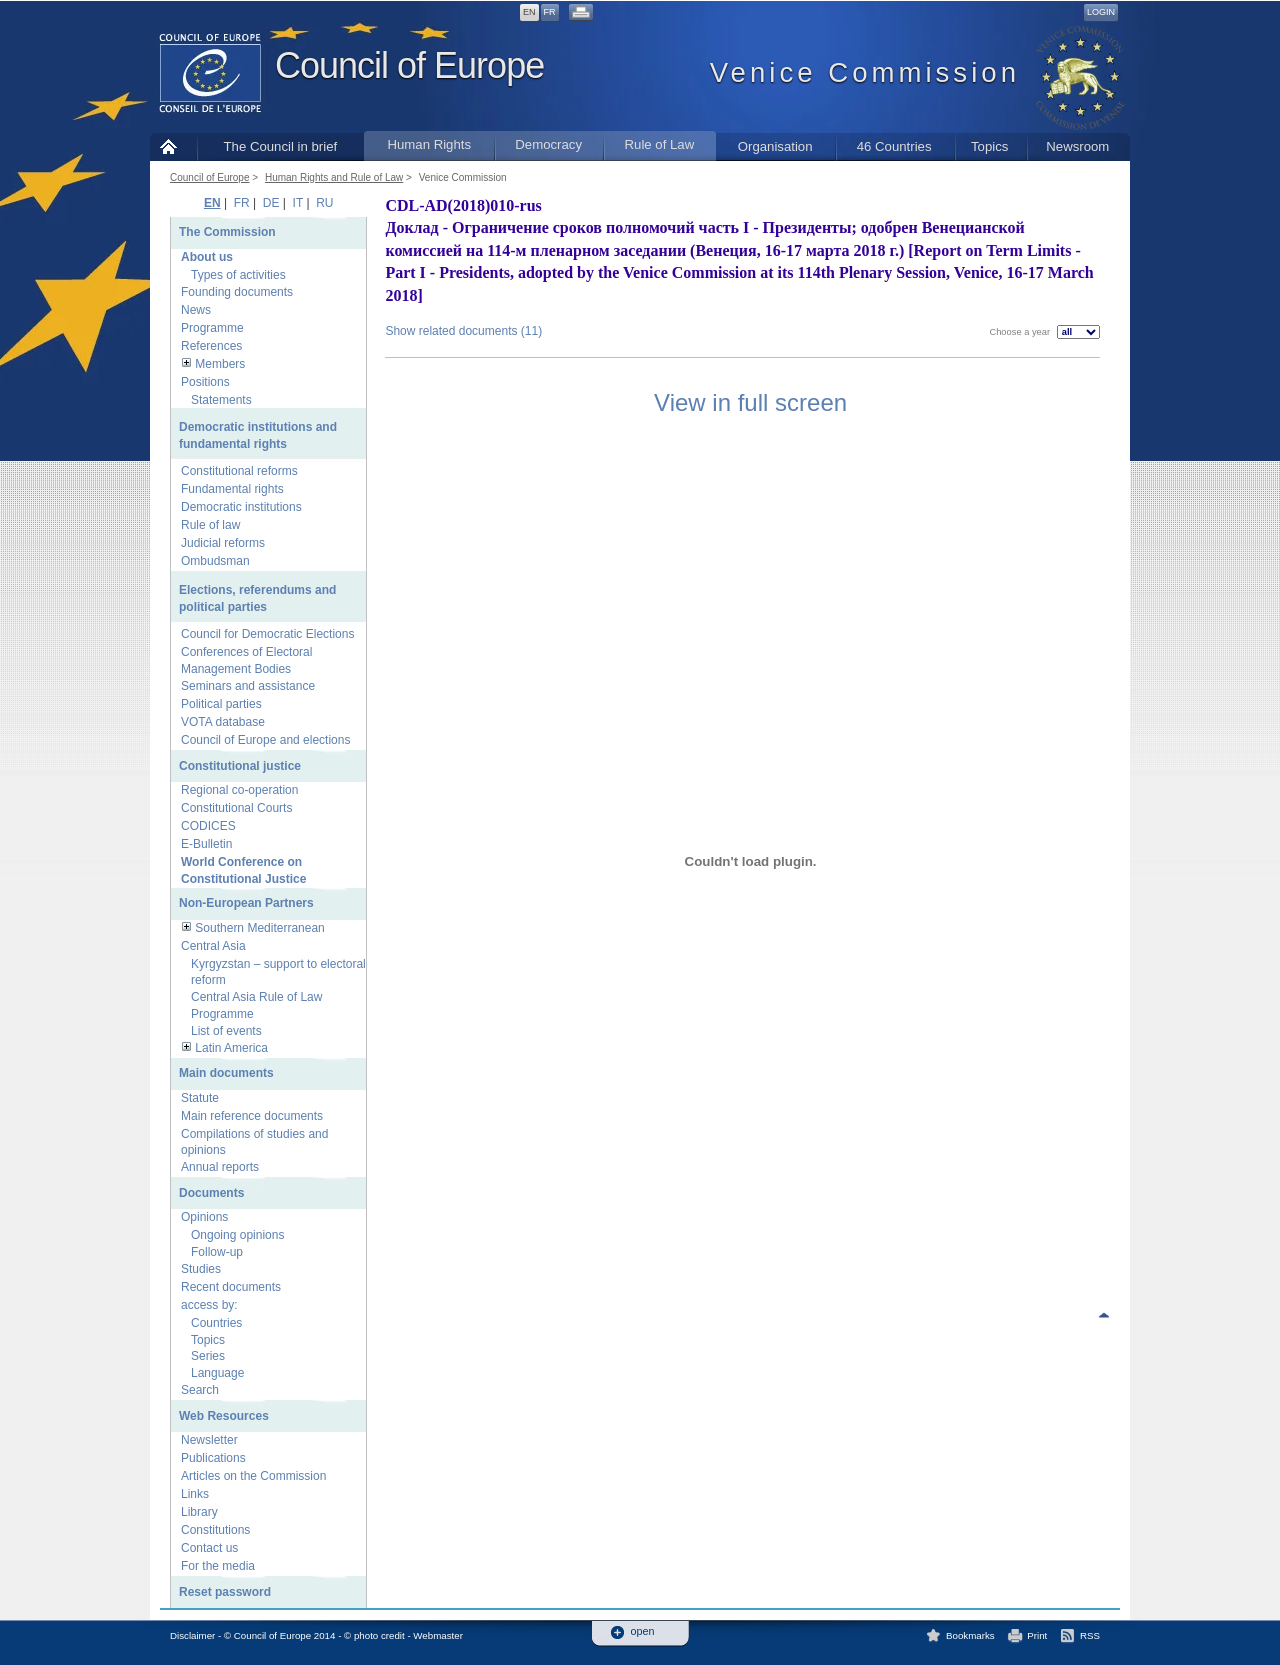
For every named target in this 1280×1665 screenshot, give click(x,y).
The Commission (227, 232)
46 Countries (894, 146)
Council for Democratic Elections (267, 634)
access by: (209, 1305)
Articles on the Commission (253, 1476)
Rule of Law (660, 144)
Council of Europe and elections (265, 740)
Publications (213, 1458)
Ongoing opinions (237, 1235)
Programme (212, 328)
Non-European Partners (246, 903)
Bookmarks (970, 1635)
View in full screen (750, 402)
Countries (216, 1323)
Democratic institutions (241, 507)
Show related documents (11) (463, 331)
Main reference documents (252, 1116)
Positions (205, 382)
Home (173, 146)
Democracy (548, 144)
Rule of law (210, 525)
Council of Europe (409, 65)
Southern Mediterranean (259, 928)
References (211, 346)
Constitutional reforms (239, 471)
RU (324, 203)
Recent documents (231, 1287)
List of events (226, 1031)
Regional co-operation (239, 790)
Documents (211, 1193)
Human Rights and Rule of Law (334, 177)
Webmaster (438, 1635)
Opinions (204, 1217)
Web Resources (224, 1416)
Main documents (226, 1073)
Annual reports (220, 1167)
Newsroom (1077, 146)
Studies (201, 1269)
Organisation (775, 146)
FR (550, 12)
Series (208, 1356)
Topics (989, 146)
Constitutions (215, 1530)
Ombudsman (215, 561)
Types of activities (238, 275)
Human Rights (429, 144)
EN (529, 12)
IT (298, 203)
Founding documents (237, 292)
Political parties (221, 704)
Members (220, 364)
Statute (200, 1098)
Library (199, 1512)
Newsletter (209, 1440)
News (196, 310)
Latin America (231, 1048)
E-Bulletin (206, 844)
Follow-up (217, 1252)
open (643, 1631)
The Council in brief (281, 146)
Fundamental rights (232, 489)
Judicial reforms (223, 543)
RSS (1090, 1635)
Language (217, 1373)
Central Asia (213, 946)
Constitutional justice (240, 766)
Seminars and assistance (248, 686)
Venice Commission (463, 177)
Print (1037, 1635)
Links (195, 1494)
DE (271, 203)
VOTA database (223, 722)
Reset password (225, 1592)
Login (1101, 12)
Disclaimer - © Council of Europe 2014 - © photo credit (287, 1635)
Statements (221, 400)
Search (200, 1390)
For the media (218, 1566)
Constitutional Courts (236, 808)
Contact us (209, 1548)
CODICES (208, 826)
